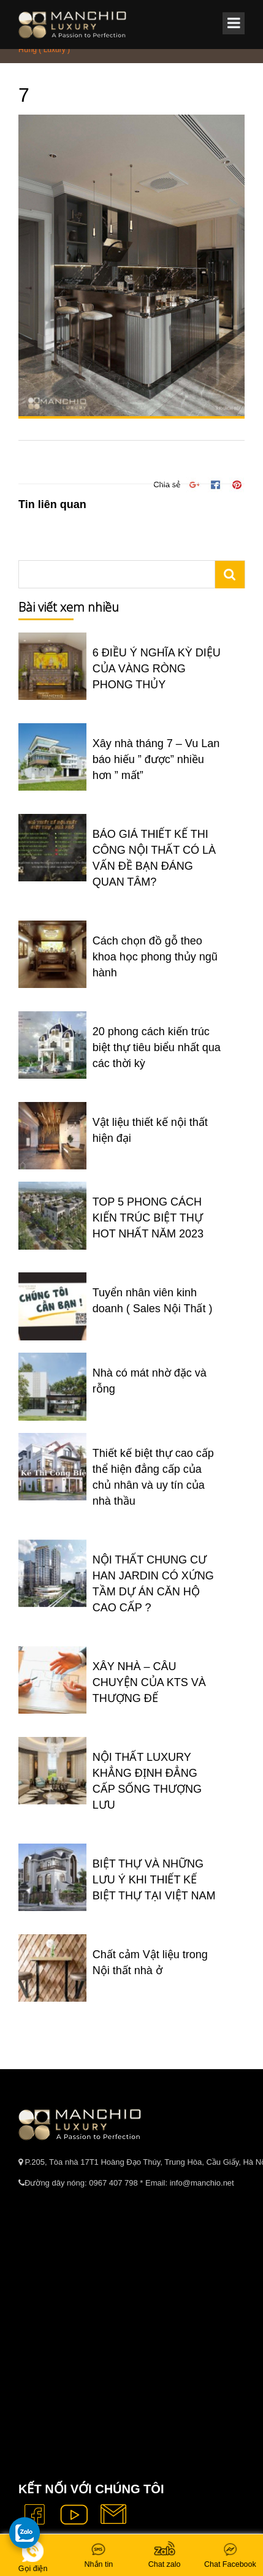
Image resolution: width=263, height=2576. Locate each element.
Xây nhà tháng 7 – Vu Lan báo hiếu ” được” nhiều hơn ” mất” (156, 759)
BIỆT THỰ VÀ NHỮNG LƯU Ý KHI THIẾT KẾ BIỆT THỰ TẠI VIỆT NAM (154, 1880)
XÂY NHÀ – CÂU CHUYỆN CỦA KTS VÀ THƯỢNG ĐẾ (149, 1682)
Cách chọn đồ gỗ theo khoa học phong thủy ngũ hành (155, 957)
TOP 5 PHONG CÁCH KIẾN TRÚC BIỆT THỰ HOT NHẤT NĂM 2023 (148, 1218)
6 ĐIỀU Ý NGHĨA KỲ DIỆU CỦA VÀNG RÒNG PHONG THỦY (157, 669)
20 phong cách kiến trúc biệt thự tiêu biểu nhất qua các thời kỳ (157, 1047)
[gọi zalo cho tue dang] (24, 2532)
